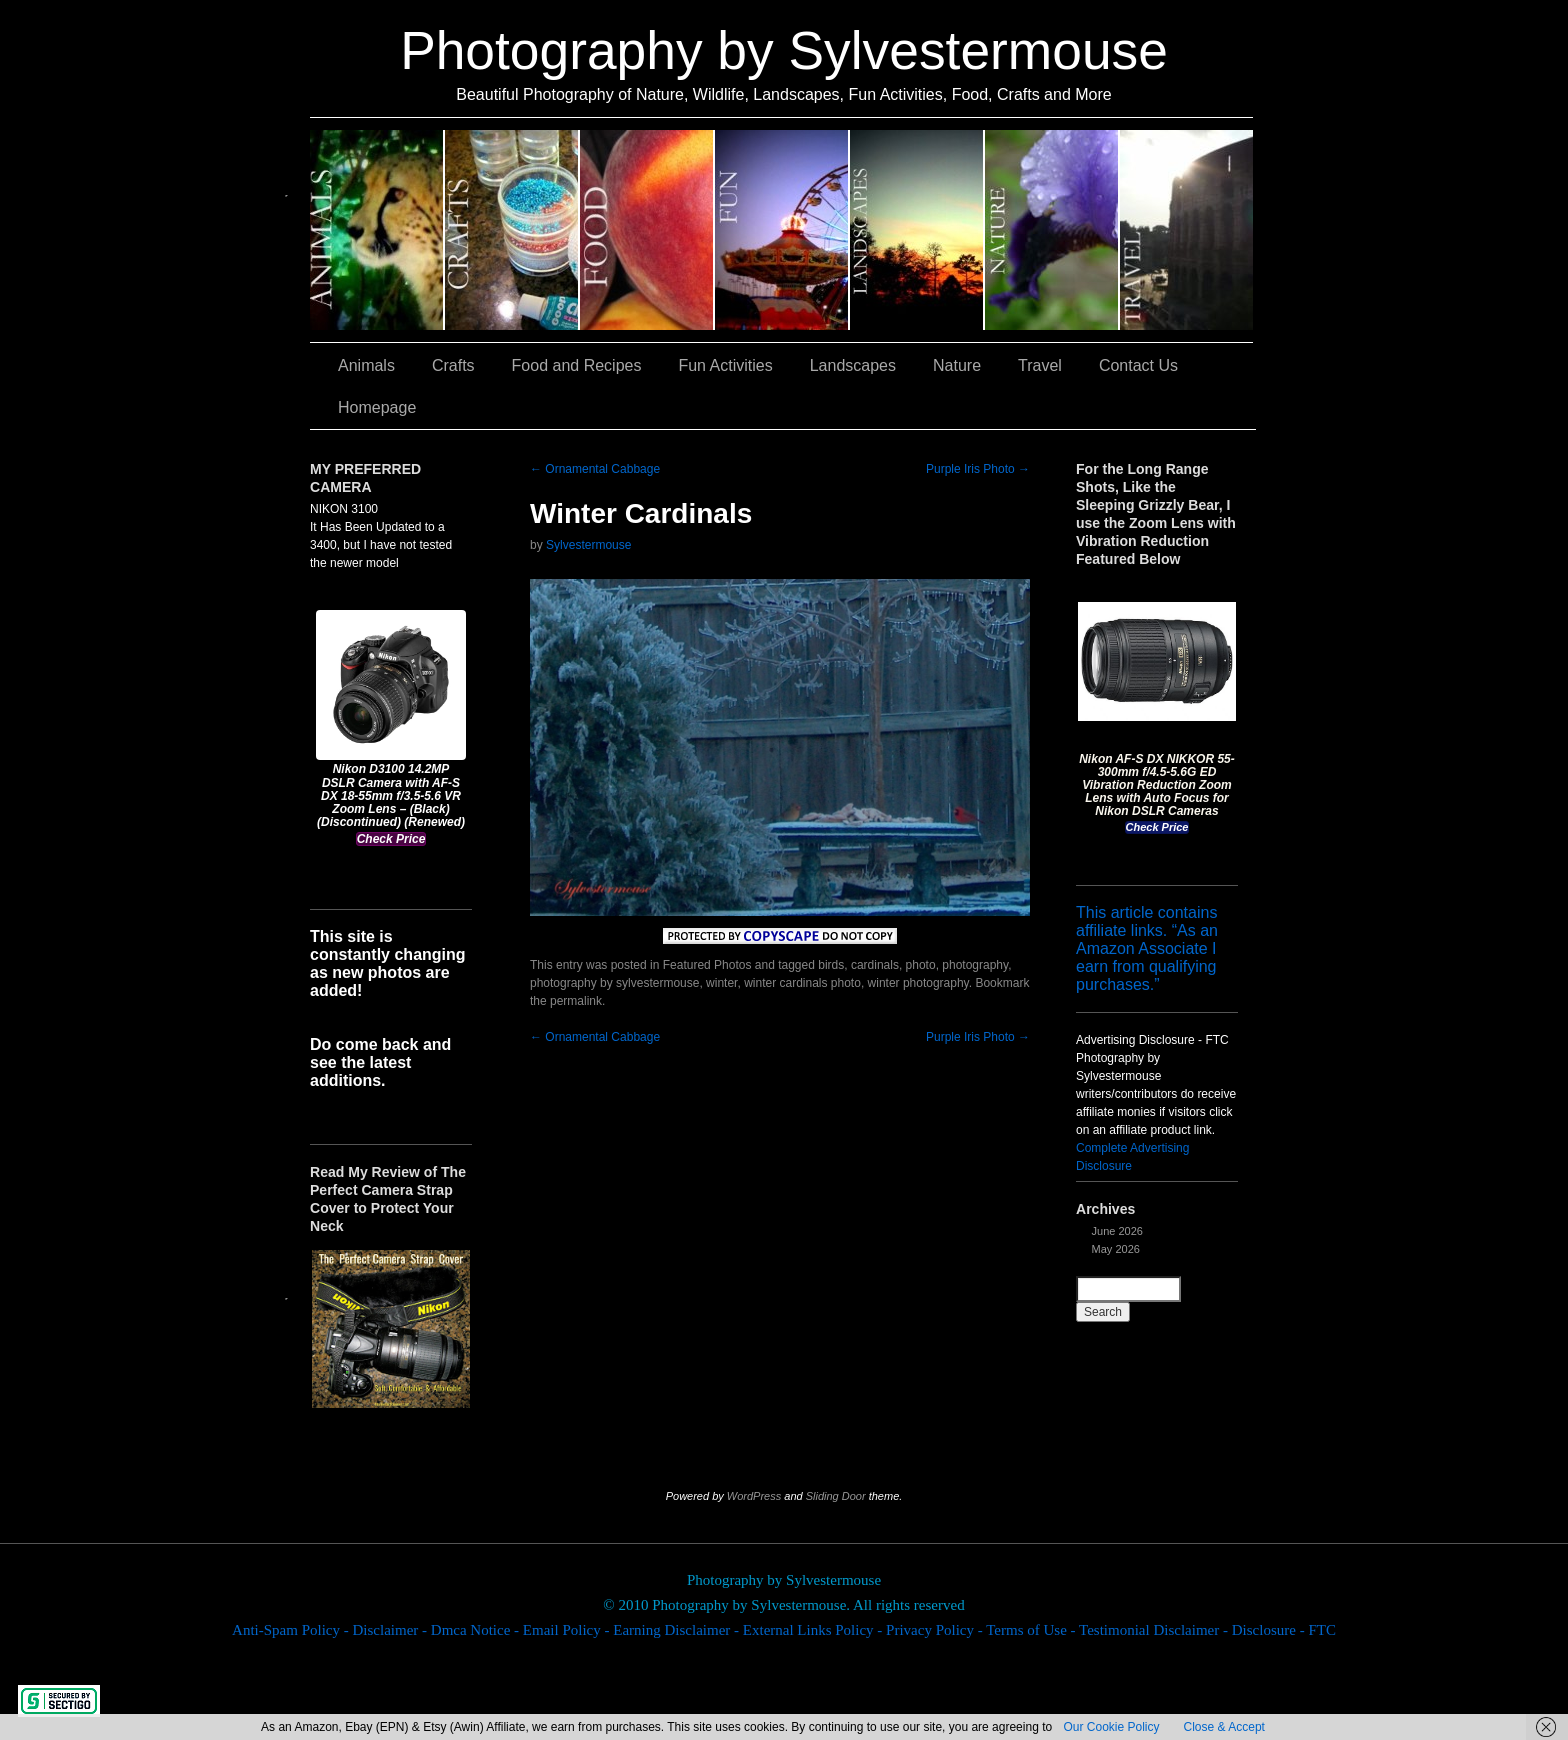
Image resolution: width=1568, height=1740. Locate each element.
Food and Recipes (647, 230)
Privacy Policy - (936, 1630)
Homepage (377, 407)
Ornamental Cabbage (595, 469)
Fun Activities (782, 230)
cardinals (875, 965)
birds (831, 965)
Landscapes (917, 230)
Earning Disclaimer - (678, 1630)
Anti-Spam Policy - (292, 1630)
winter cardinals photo (802, 983)
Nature (1052, 230)
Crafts (512, 230)
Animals (377, 230)
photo (921, 965)
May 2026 (1116, 1249)
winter (721, 983)
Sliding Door (836, 1496)
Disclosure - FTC (1284, 1630)
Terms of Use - (1032, 1630)
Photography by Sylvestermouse (784, 50)
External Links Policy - (814, 1630)
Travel (1186, 230)
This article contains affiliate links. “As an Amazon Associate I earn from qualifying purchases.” (1147, 948)
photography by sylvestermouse (614, 983)
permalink (576, 1001)
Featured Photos (707, 965)
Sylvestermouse (588, 545)
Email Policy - (568, 1630)
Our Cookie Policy (1111, 1727)
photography (975, 965)
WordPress (754, 1496)
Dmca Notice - (477, 1630)
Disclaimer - (391, 1630)
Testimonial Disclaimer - (1155, 1630)
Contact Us (1138, 365)
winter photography (918, 983)
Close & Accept (1224, 1727)
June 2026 (1117, 1231)
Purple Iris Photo (978, 469)
